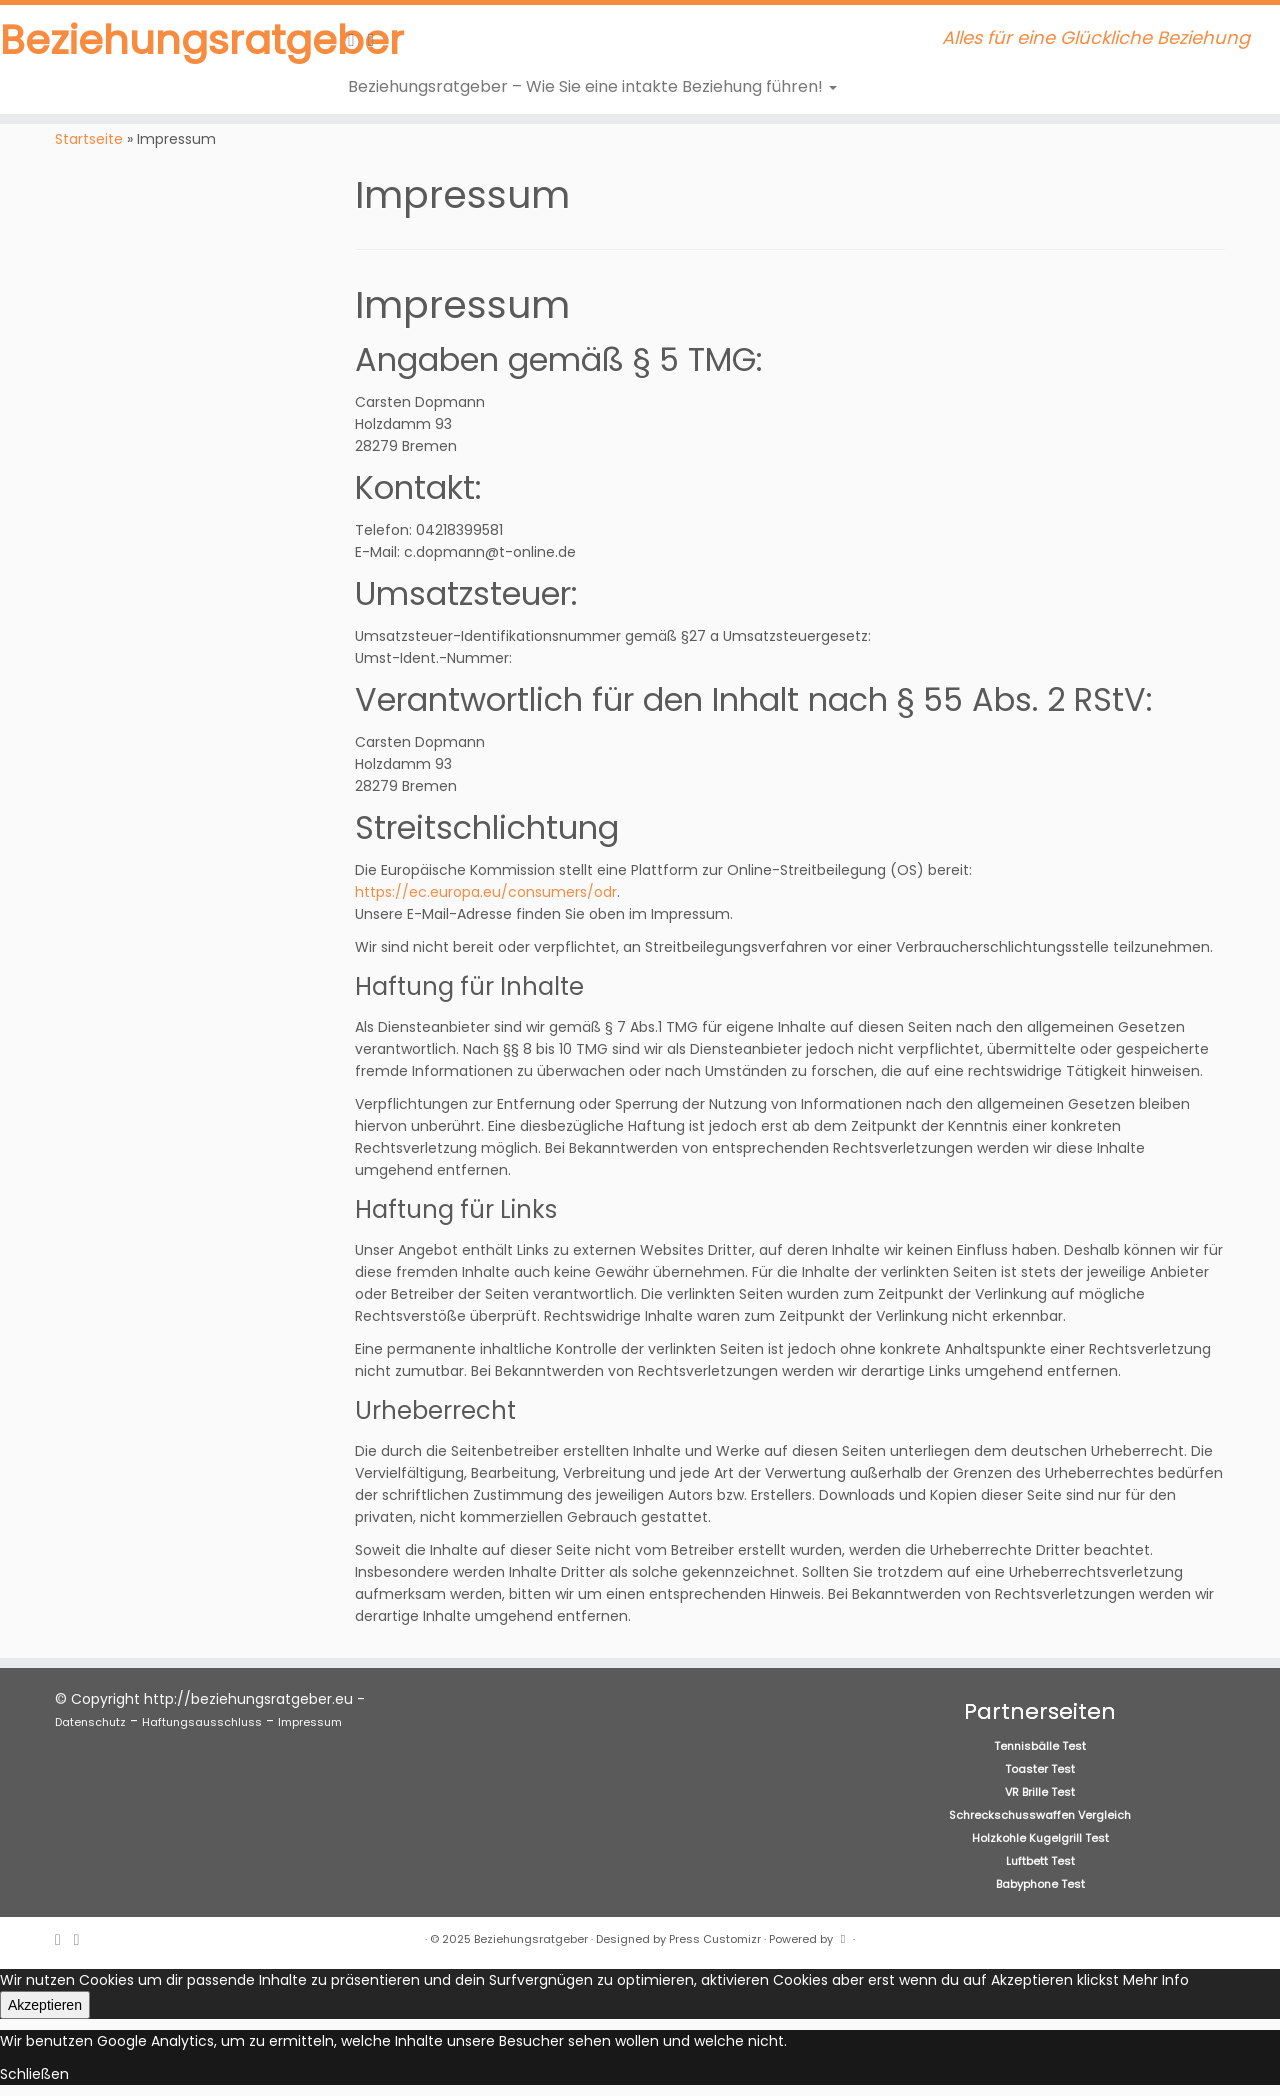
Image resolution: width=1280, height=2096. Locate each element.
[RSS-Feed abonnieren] (358, 39)
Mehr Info (1156, 1980)
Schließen (34, 2074)
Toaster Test (1040, 1769)
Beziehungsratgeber (147, 40)
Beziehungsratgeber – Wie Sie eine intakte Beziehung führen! (592, 86)
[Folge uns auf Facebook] (378, 39)
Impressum (310, 1722)
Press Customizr (715, 1939)
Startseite (89, 139)
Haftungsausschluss (202, 1722)
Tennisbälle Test (1040, 1746)
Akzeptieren (45, 2005)
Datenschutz (90, 1722)
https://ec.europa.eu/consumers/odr (486, 892)
